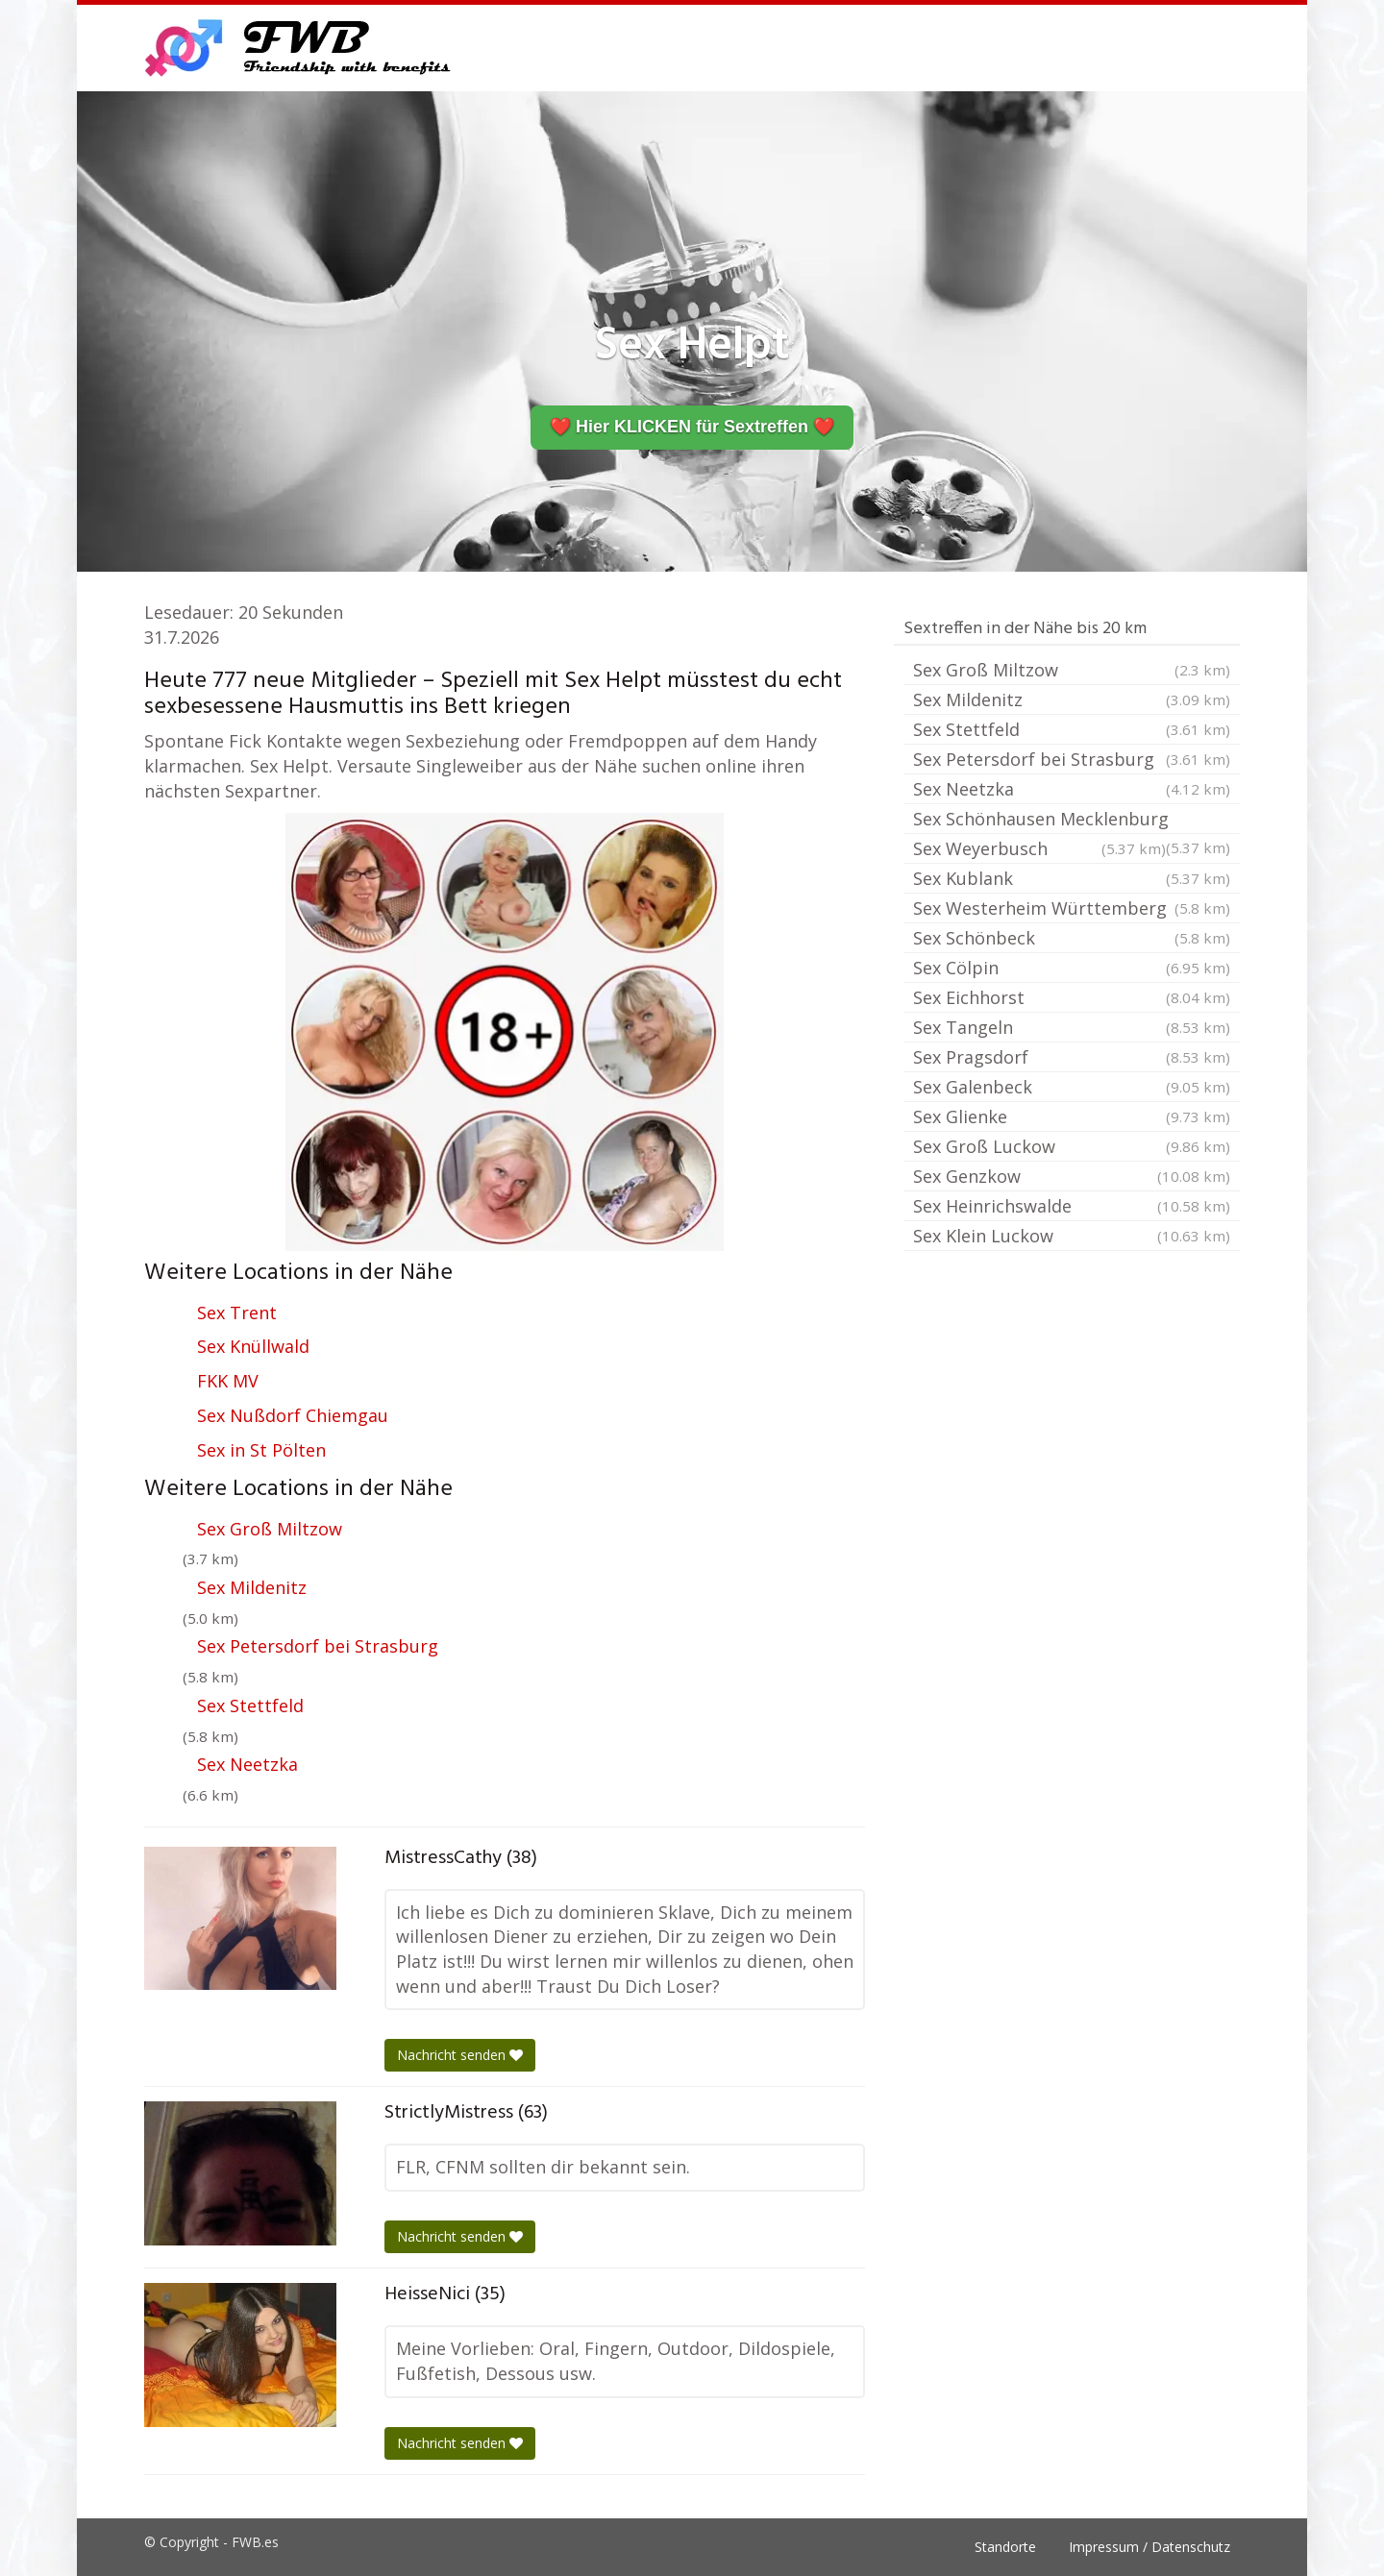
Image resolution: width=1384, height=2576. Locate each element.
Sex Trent (237, 1312)
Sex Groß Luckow (1071, 1146)
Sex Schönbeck (1071, 937)
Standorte (1005, 2547)
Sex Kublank (1071, 878)
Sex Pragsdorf (1071, 1057)
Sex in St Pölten (261, 1449)
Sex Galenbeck (1071, 1086)
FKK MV (228, 1380)
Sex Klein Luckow (1071, 1235)
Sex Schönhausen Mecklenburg (1071, 820)
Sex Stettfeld (250, 1705)
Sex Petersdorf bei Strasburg (317, 1645)
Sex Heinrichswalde (1071, 1205)
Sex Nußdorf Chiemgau (292, 1415)
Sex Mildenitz (252, 1587)
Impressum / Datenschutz (1149, 2547)
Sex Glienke (1071, 1116)
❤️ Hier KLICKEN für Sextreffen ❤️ (692, 426)
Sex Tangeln (1071, 1027)
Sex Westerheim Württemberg (1071, 908)
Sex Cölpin (1071, 967)
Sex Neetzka (247, 1764)
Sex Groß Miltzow (269, 1528)
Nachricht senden (460, 2055)
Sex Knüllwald (253, 1346)
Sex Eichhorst (1071, 997)
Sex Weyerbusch (1039, 848)
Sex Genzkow (1071, 1176)
